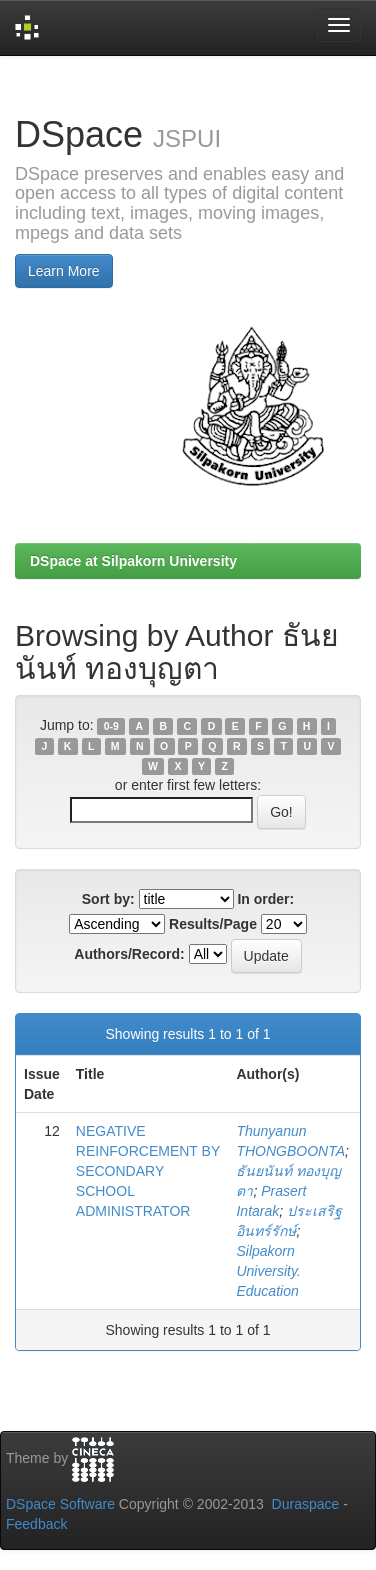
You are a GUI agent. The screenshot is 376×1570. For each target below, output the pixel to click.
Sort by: (108, 899)
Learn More (64, 271)
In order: (265, 899)
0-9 (111, 726)
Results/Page (213, 924)
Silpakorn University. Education (268, 1271)
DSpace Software (60, 1504)
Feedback (36, 1524)
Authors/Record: (129, 954)
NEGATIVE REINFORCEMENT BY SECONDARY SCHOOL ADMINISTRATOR (148, 1171)
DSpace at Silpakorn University (133, 561)
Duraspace (306, 1504)
